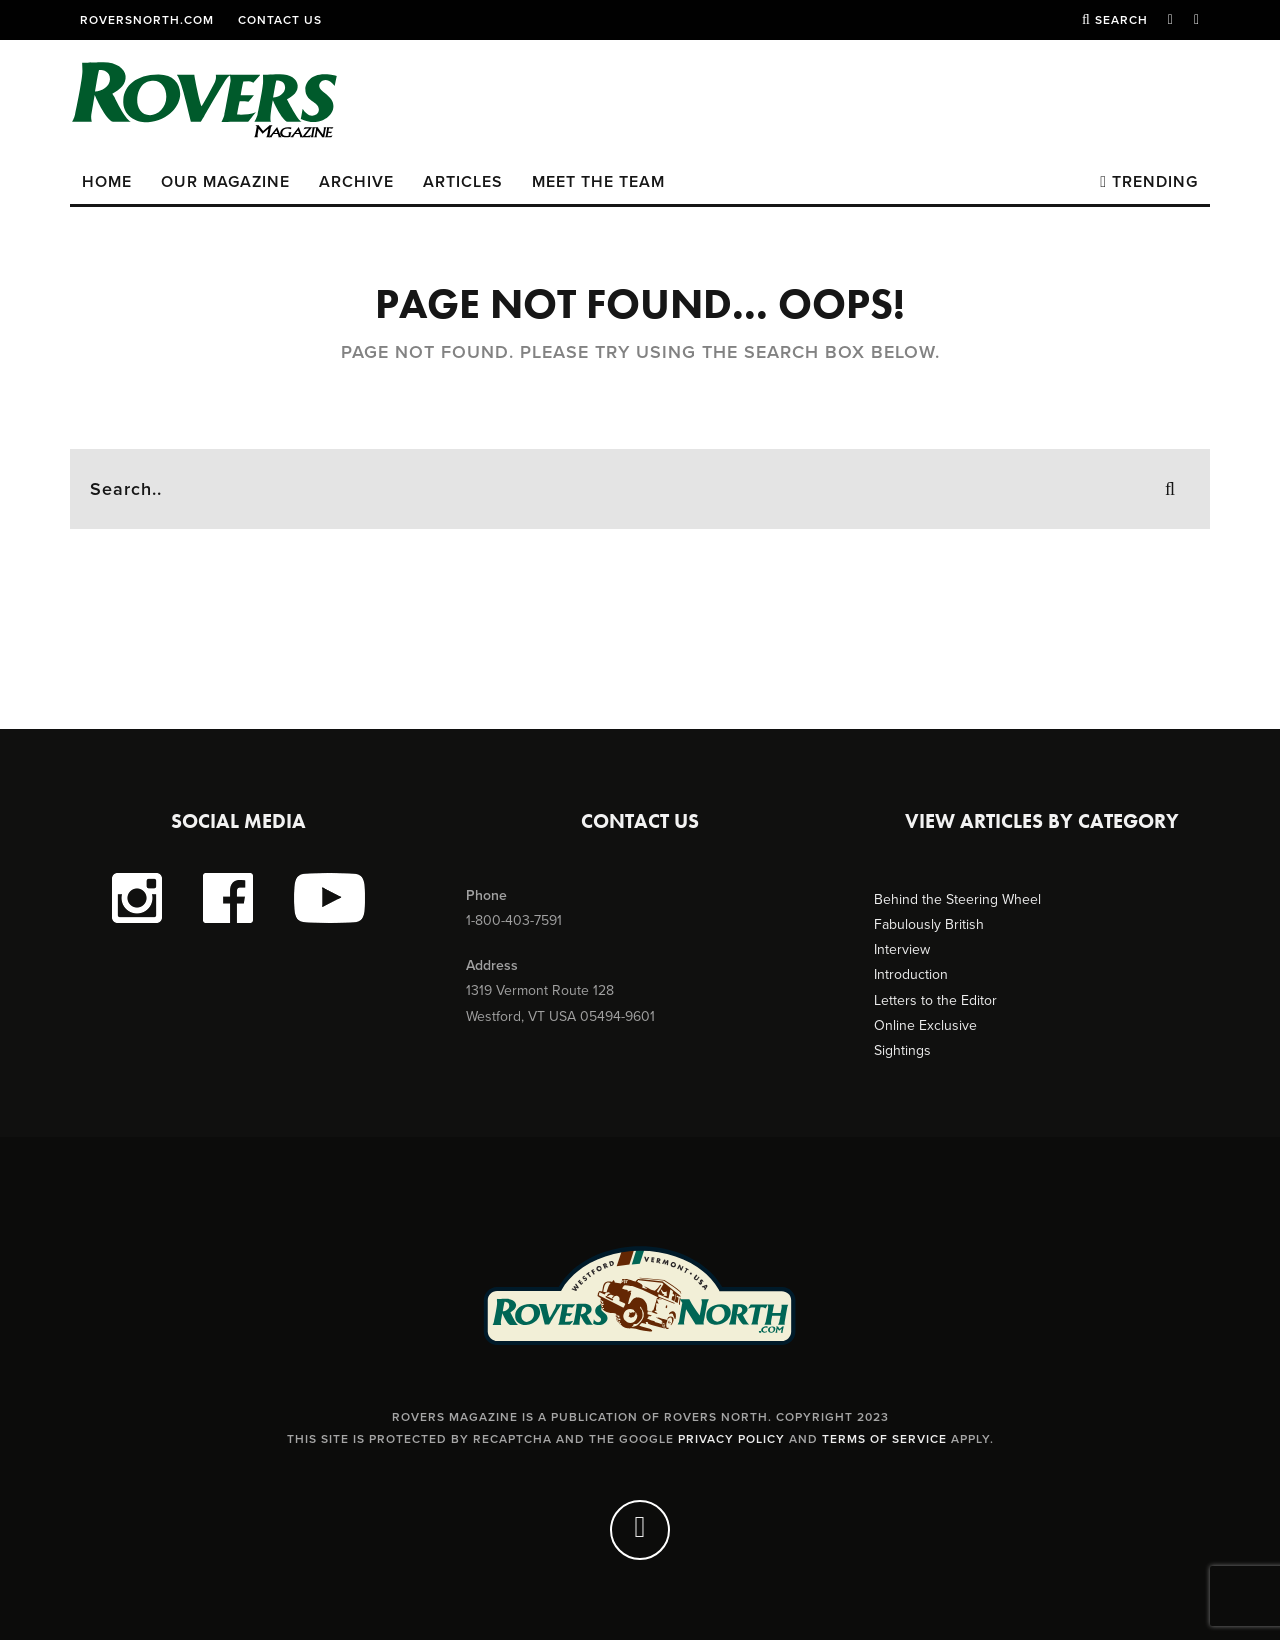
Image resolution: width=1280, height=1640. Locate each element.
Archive (356, 182)
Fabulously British (929, 924)
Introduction (911, 974)
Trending (1149, 182)
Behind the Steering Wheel (957, 899)
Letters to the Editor (935, 1000)
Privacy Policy (731, 1439)
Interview (902, 949)
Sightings (902, 1050)
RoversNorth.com (147, 20)
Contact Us (280, 20)
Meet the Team (598, 182)
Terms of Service (884, 1439)
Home (107, 182)
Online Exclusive (925, 1025)
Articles (463, 182)
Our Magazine (225, 182)
